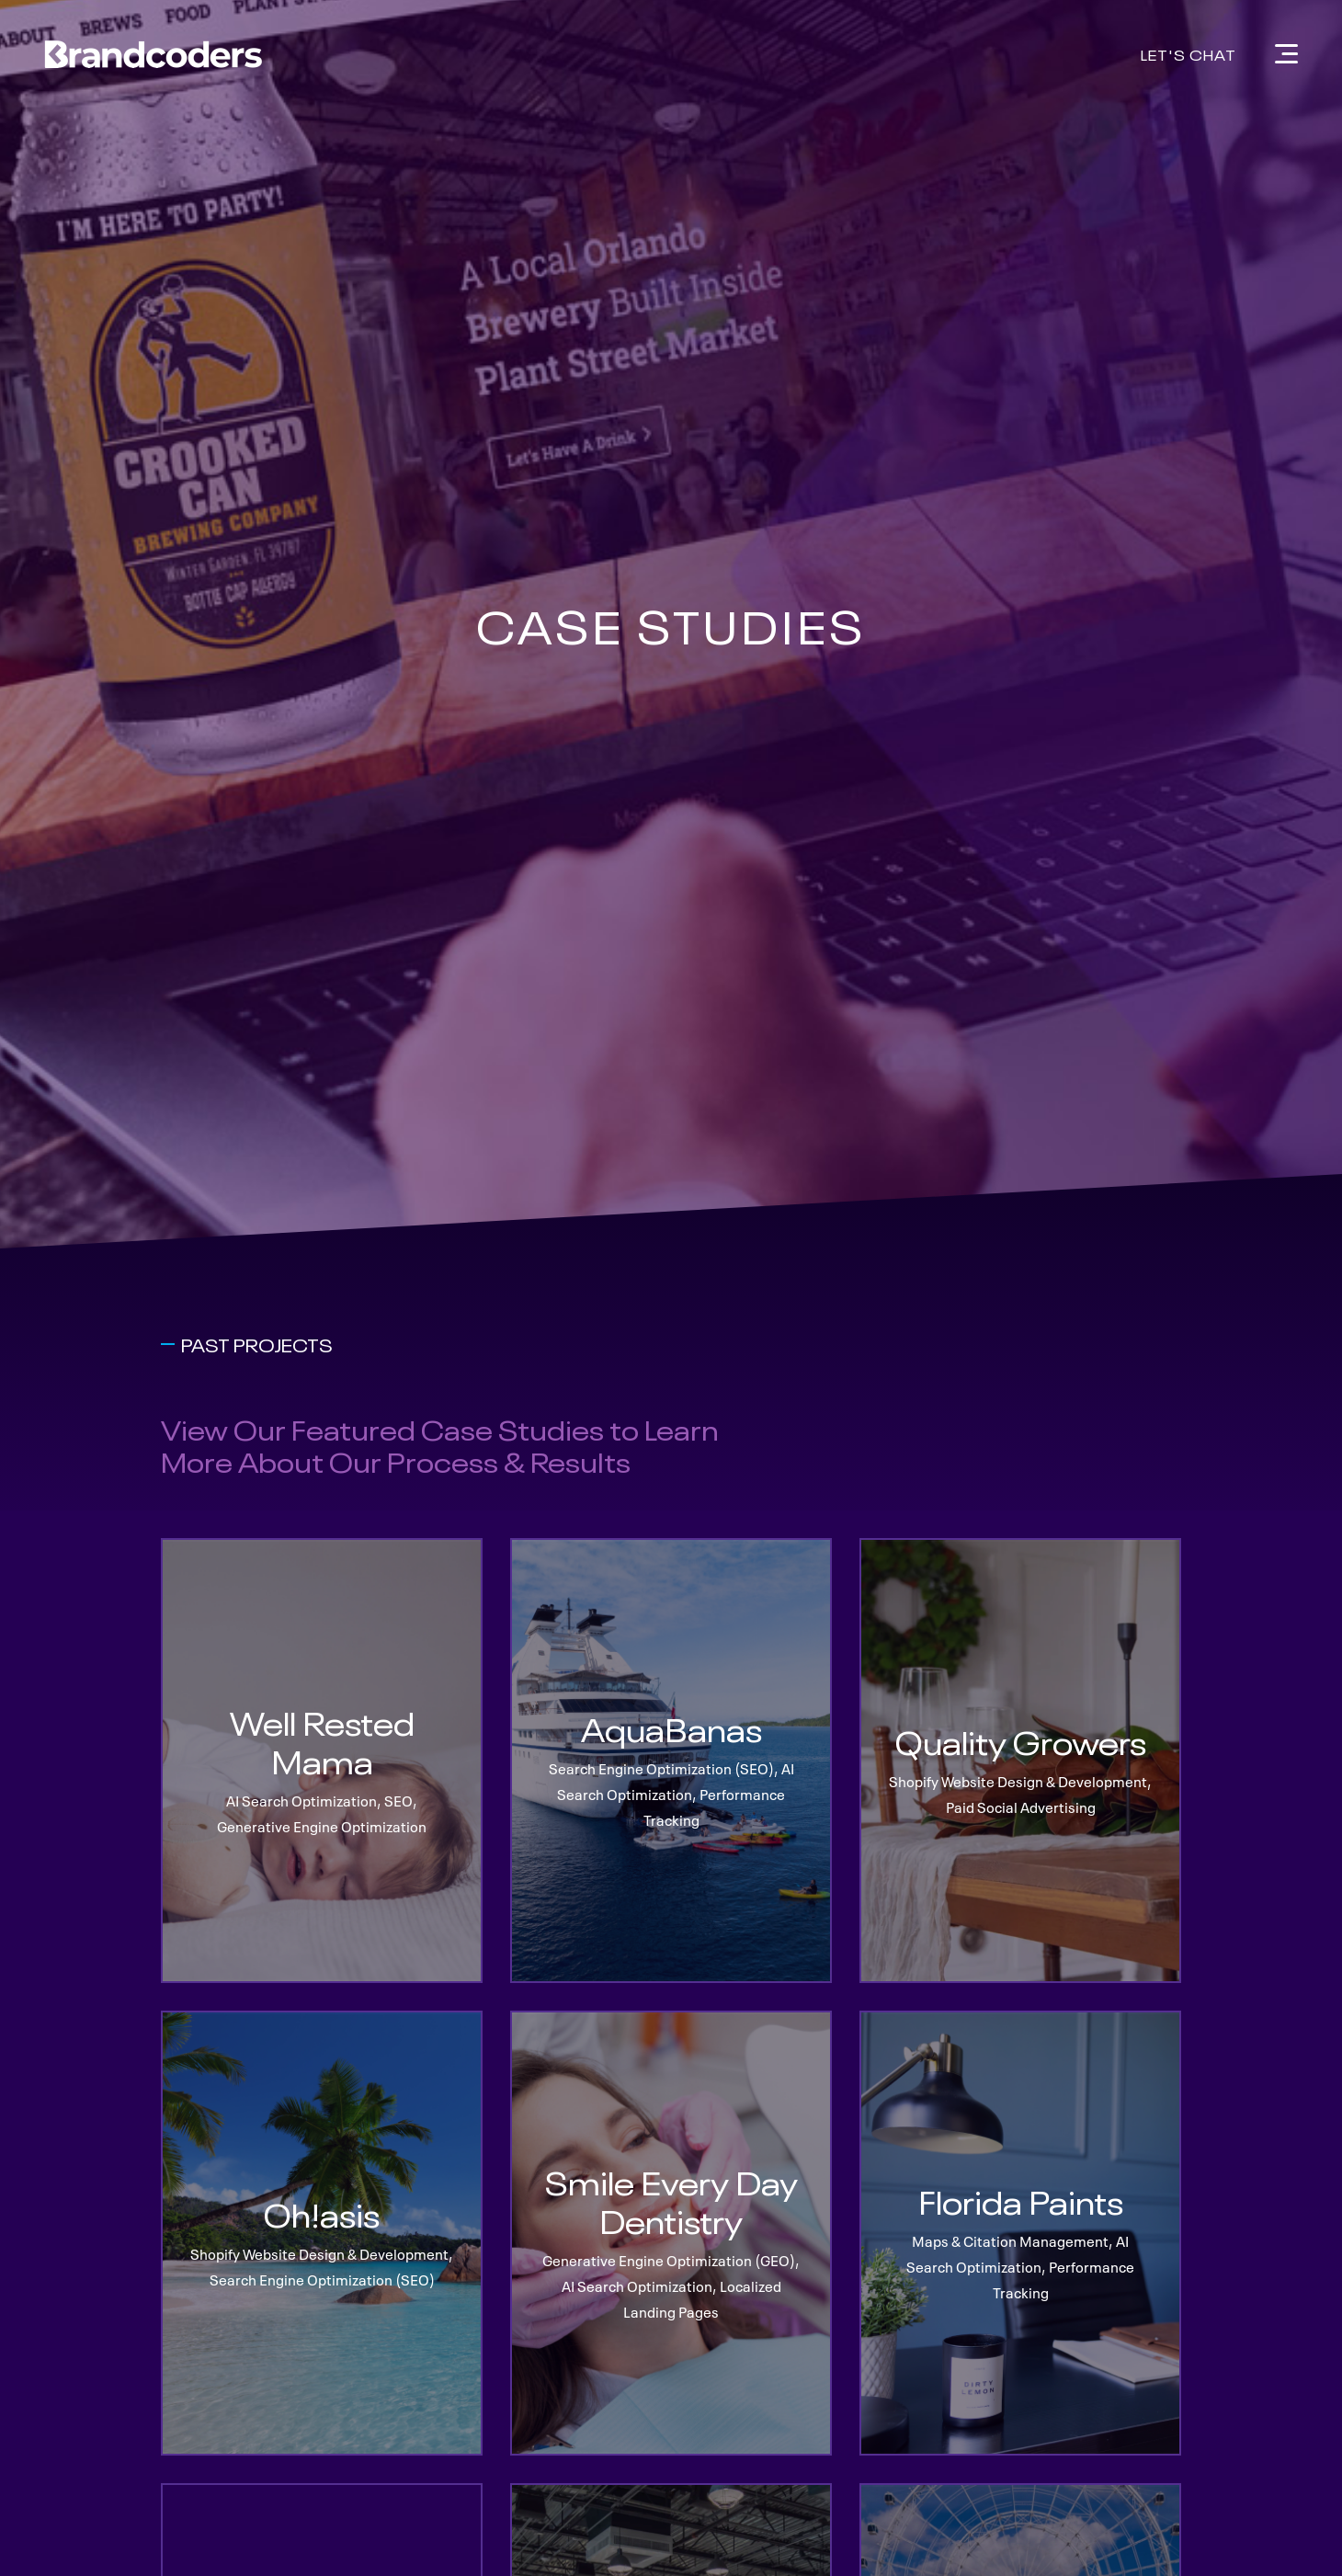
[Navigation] (1286, 54)
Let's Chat (1188, 53)
